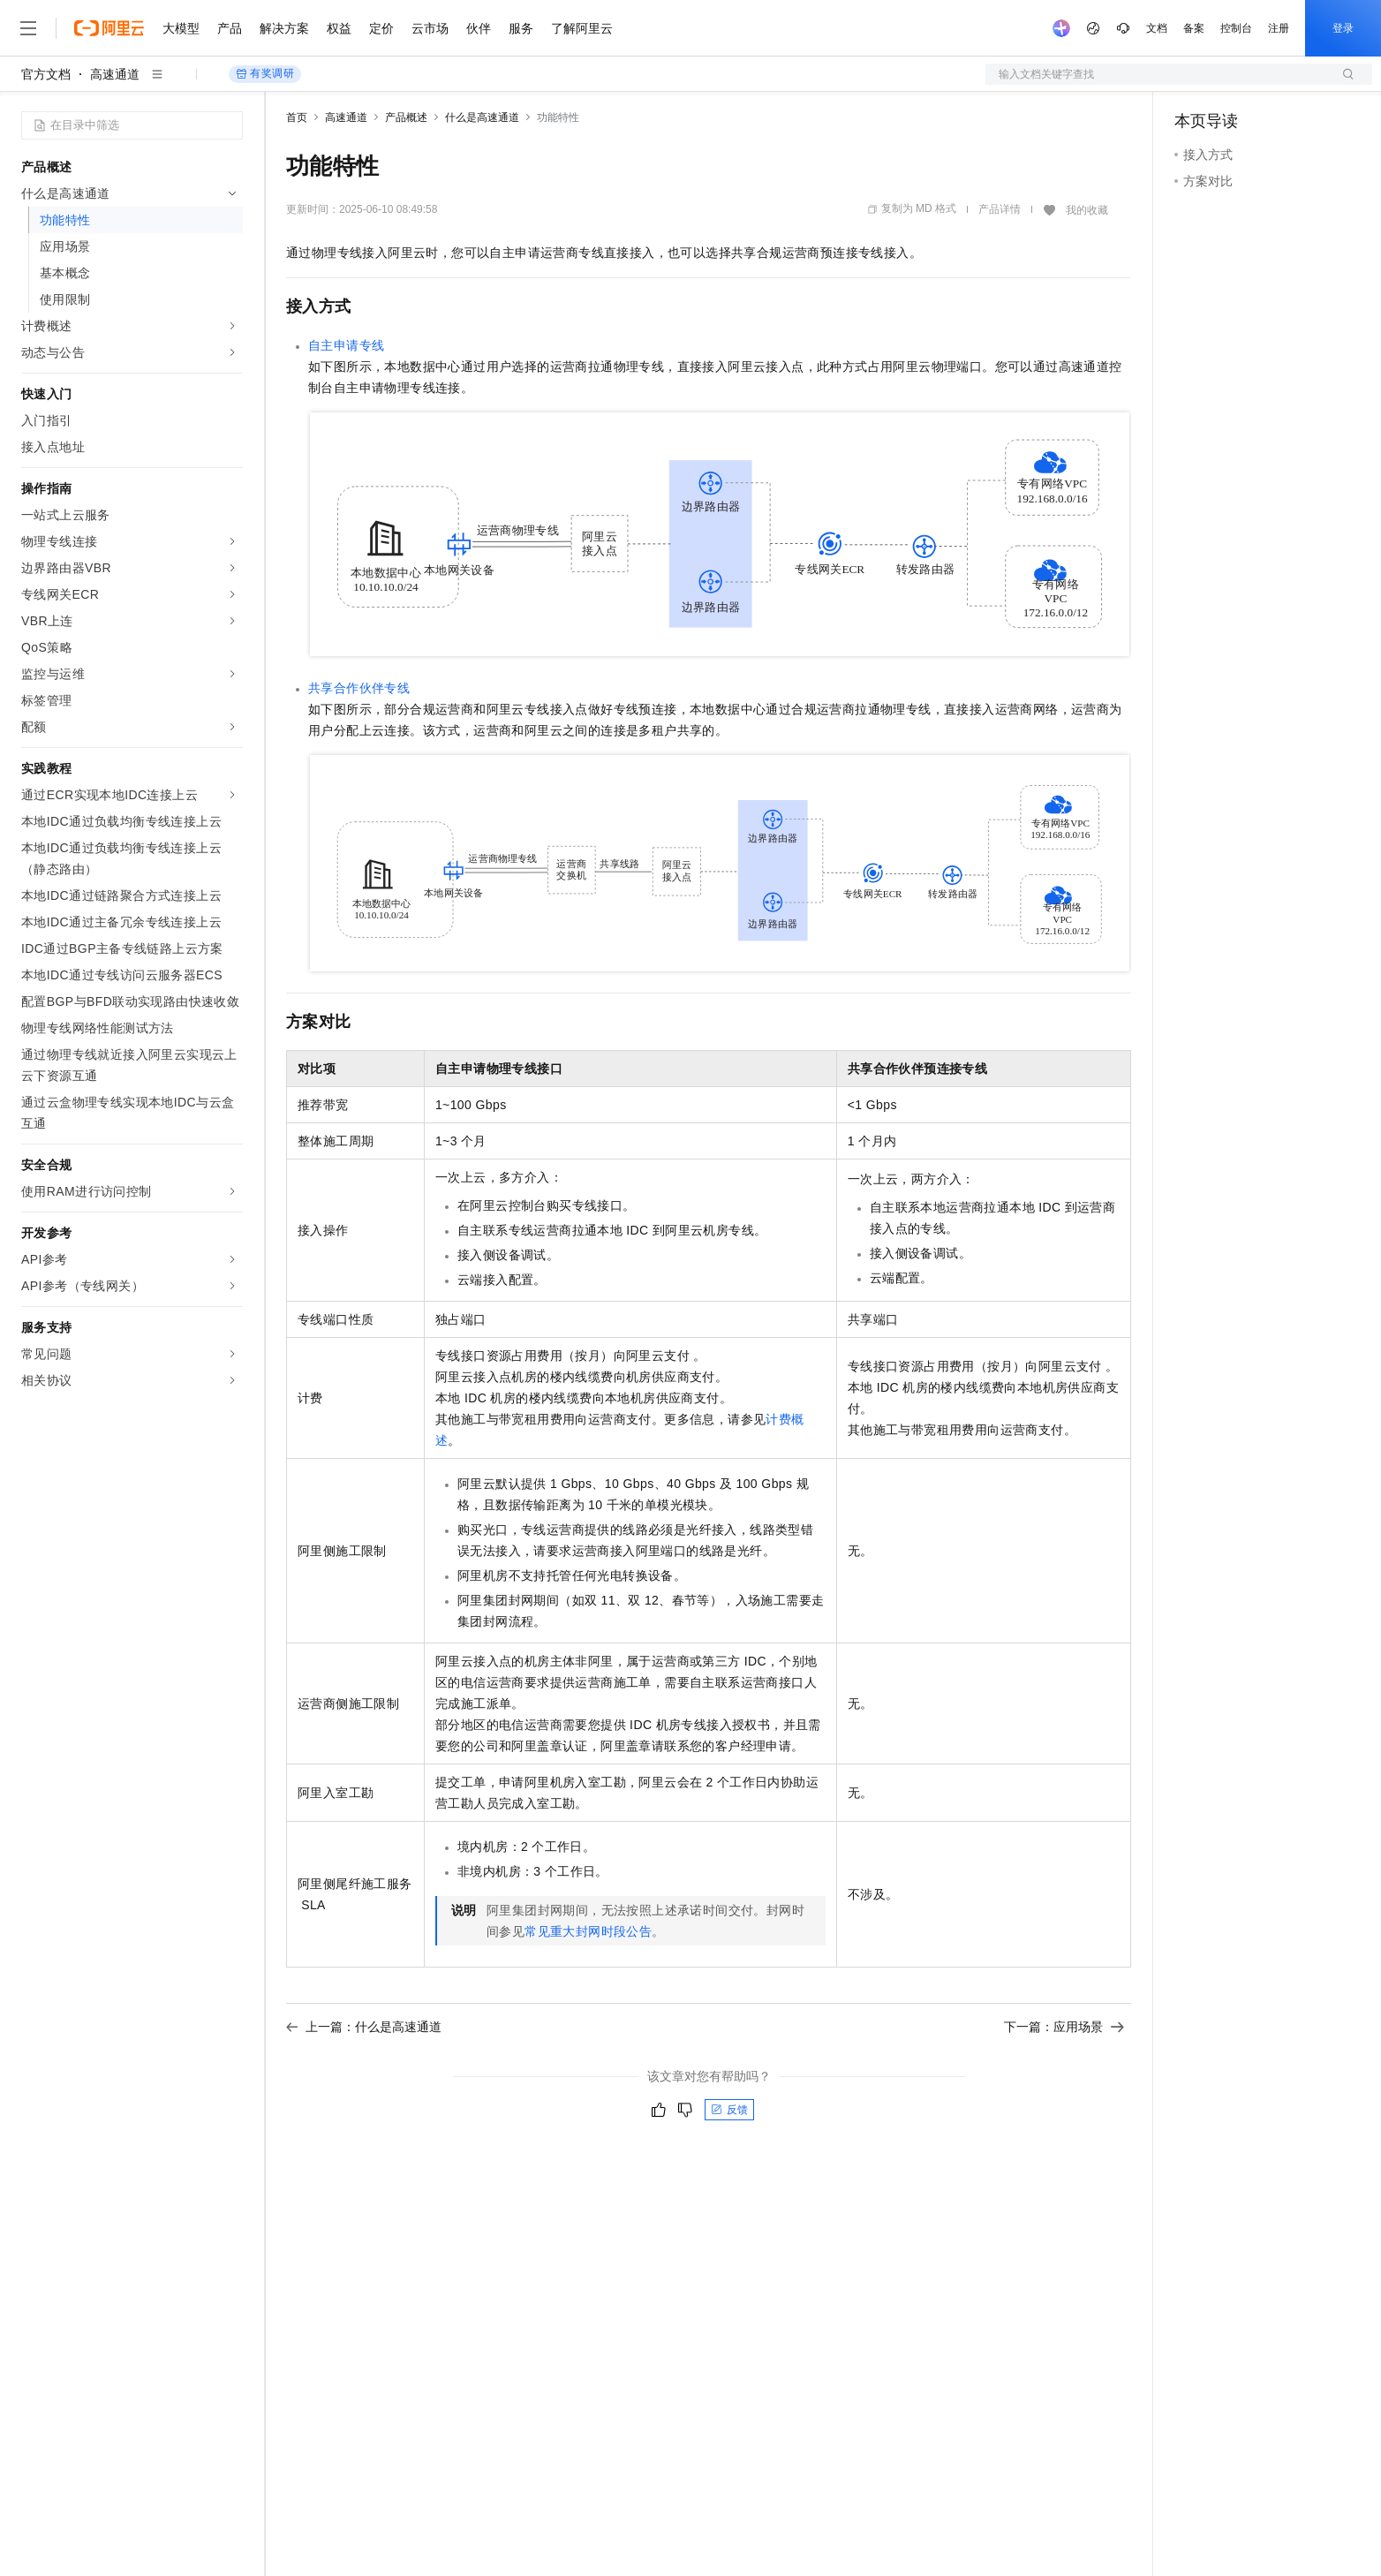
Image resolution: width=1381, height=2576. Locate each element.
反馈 (729, 2110)
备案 (1193, 28)
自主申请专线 (346, 345)
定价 (381, 28)
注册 (1278, 28)
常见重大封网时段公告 (588, 1931)
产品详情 (999, 209)
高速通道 (115, 74)
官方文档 (46, 74)
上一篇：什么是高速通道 (363, 2027)
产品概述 (406, 117)
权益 (339, 28)
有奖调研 (265, 73)
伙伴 (478, 28)
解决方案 (284, 28)
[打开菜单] (28, 28)
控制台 (1236, 28)
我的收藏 (1087, 210)
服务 (521, 28)
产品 (229, 28)
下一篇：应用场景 (1064, 2027)
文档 (1156, 28)
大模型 (181, 28)
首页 (296, 117)
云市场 (430, 28)
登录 (1343, 28)
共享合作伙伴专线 (359, 688)
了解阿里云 (582, 28)
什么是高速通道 (482, 117)
